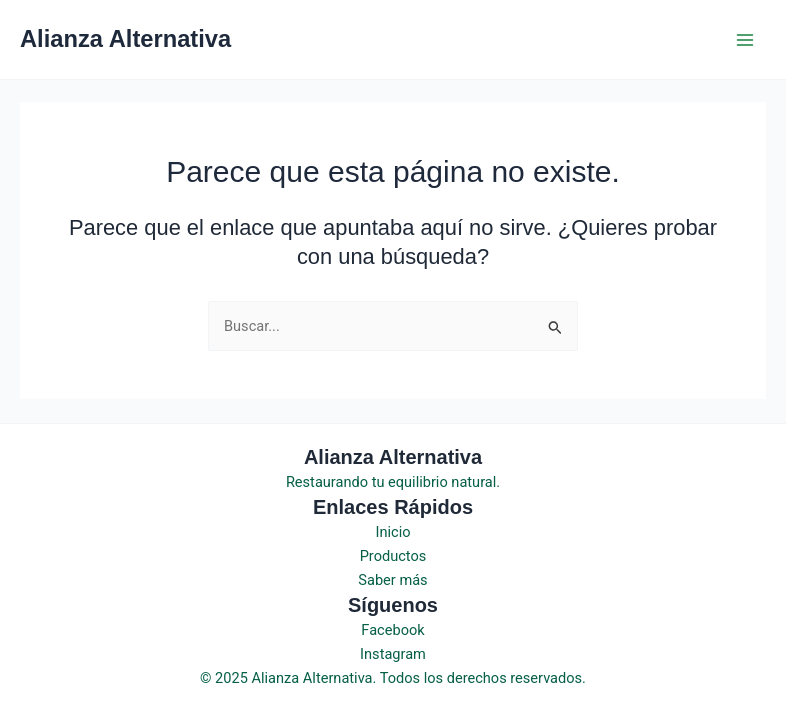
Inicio (392, 532)
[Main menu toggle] (745, 40)
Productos (393, 556)
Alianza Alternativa (125, 39)
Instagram (393, 654)
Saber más (392, 580)
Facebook (392, 630)
